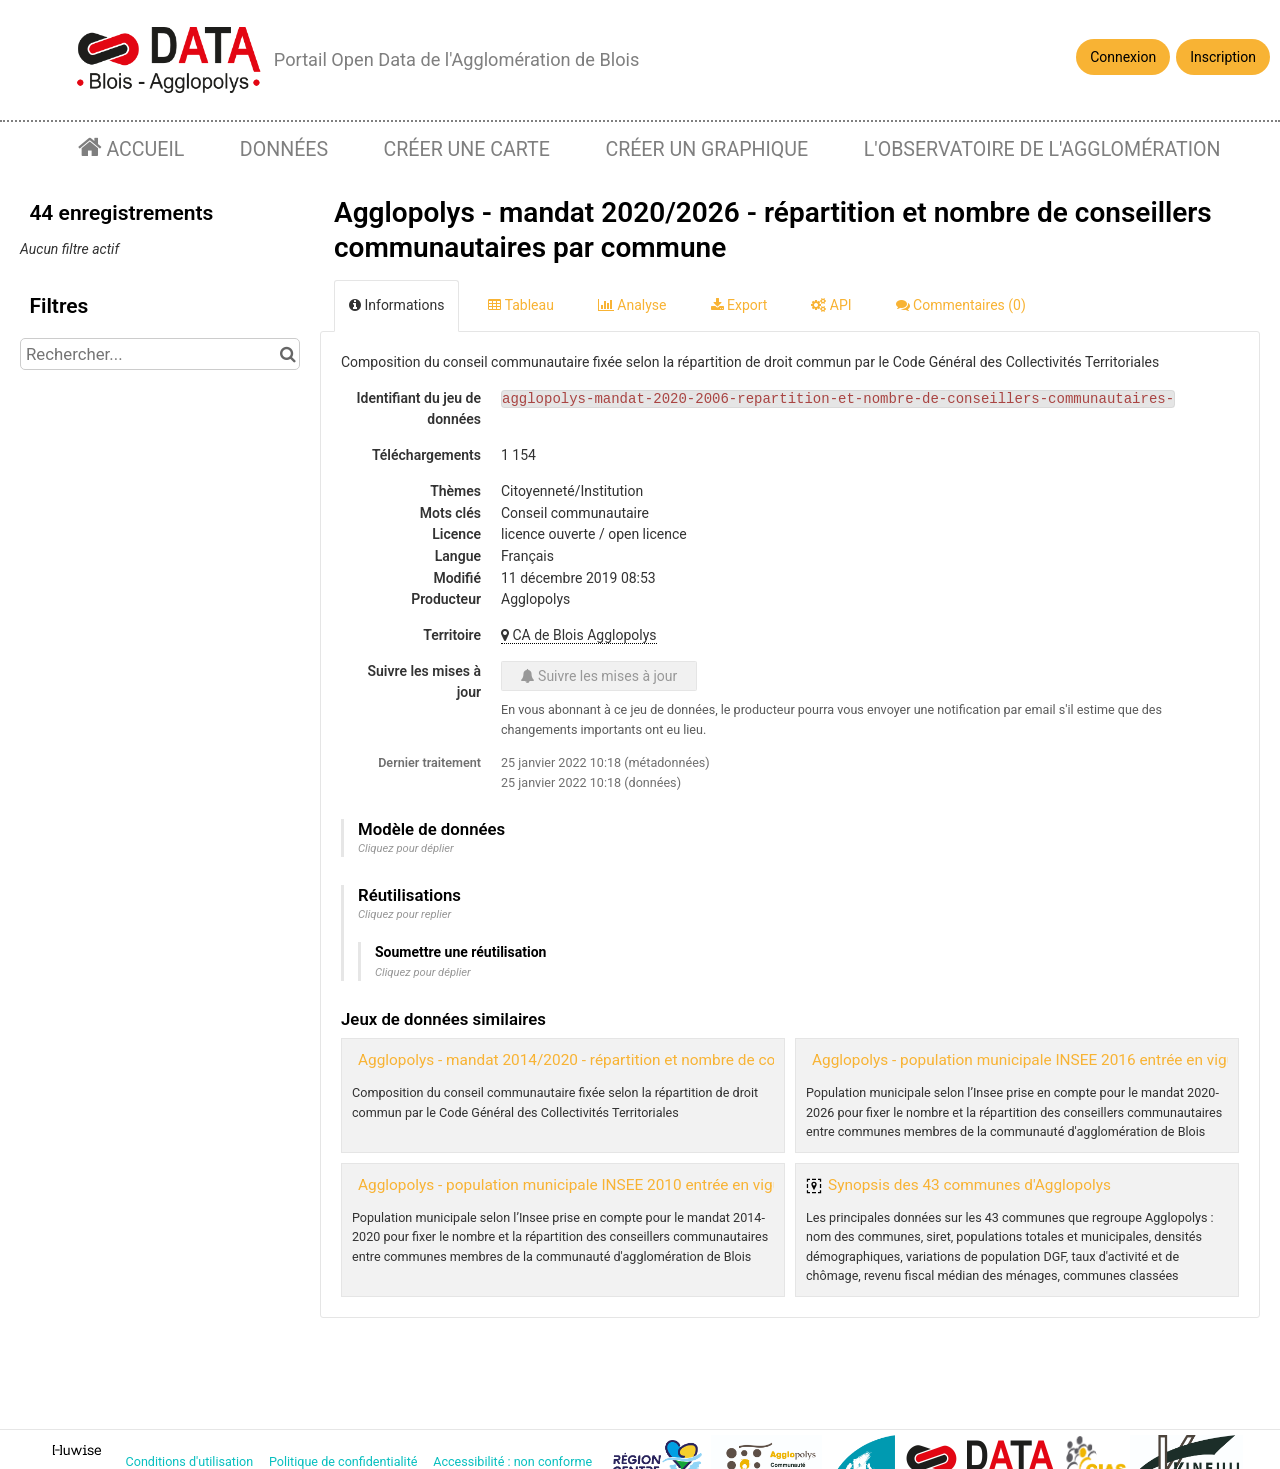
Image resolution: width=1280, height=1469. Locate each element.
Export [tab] (739, 305)
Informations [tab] (396, 305)
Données (284, 149)
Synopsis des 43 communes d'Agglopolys (969, 1185)
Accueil (143, 149)
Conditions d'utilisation (191, 1461)
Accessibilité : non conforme (514, 1461)
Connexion (1123, 57)
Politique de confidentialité (345, 1461)
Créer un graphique (706, 149)
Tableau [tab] (520, 305)
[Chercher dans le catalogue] (287, 354)
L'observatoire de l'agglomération (1042, 149)
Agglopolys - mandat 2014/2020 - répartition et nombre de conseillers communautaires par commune (704, 1060)
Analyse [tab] (632, 305)
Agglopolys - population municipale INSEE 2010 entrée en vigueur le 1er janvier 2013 (645, 1185)
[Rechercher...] (160, 354)
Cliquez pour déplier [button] (406, 848)
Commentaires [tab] (961, 305)
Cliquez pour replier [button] (404, 914)
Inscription (1223, 57)
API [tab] (831, 305)
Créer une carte (467, 149)
